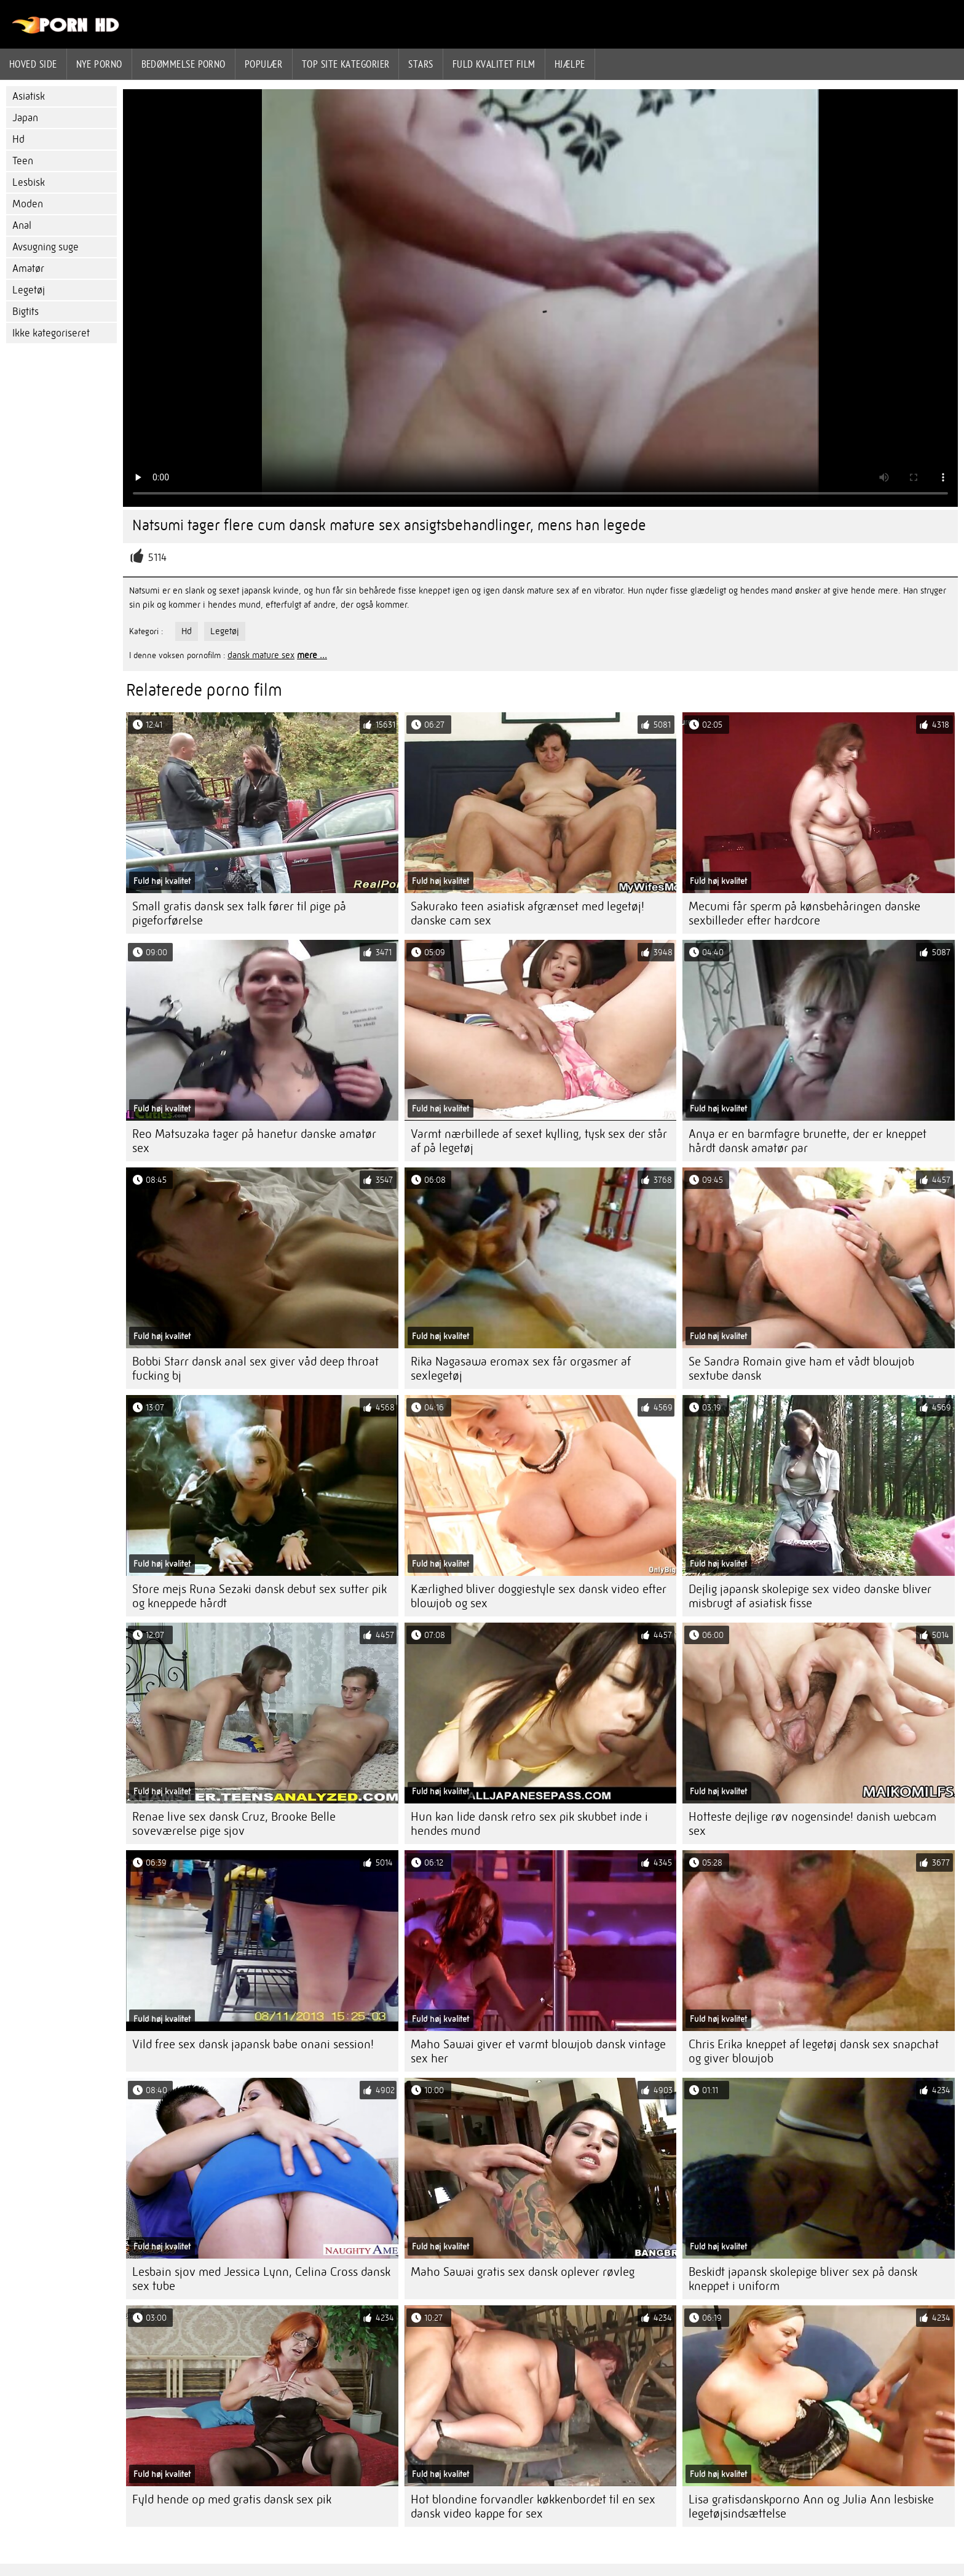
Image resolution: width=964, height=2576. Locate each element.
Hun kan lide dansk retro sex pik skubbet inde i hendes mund (529, 1824)
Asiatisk (28, 96)
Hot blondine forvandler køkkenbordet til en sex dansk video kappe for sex (533, 2506)
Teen (22, 161)
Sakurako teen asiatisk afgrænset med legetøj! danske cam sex (527, 913)
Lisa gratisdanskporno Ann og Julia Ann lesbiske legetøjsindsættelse (811, 2506)
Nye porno (99, 64)
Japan (25, 118)
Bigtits (25, 311)
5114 (157, 557)
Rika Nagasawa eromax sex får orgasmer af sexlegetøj (521, 1368)
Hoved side (33, 64)
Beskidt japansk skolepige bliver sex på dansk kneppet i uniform (803, 2279)
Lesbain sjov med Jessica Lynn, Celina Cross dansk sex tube (261, 2279)
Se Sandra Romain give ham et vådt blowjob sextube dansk (801, 1368)
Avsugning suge (45, 247)
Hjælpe (570, 64)
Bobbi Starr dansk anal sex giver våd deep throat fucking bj (255, 1368)
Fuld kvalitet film (493, 64)
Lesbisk (28, 182)
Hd (18, 139)
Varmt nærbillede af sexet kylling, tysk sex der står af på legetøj (539, 1141)
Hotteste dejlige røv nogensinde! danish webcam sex (812, 1824)
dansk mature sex (260, 655)
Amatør (28, 268)
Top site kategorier (346, 64)
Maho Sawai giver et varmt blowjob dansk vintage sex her (538, 2051)
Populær (264, 64)
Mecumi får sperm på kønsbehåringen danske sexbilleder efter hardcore (804, 913)
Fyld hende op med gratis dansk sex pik (231, 2499)
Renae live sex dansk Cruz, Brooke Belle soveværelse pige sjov (234, 1824)
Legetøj (28, 290)
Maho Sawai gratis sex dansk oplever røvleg (522, 2272)
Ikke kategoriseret (51, 333)
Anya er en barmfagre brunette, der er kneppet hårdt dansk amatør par (807, 1141)
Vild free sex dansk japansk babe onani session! (253, 2044)
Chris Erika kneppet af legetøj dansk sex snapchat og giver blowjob (814, 2051)
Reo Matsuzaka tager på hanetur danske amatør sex (254, 1141)
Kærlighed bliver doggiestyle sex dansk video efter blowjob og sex (538, 1596)
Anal (21, 225)
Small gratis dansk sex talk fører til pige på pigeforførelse (239, 913)
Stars (420, 64)
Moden (27, 204)
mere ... (312, 655)
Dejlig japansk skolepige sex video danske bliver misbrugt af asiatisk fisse (810, 1596)
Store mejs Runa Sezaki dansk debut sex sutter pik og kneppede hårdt (259, 1596)
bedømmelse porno (183, 64)
